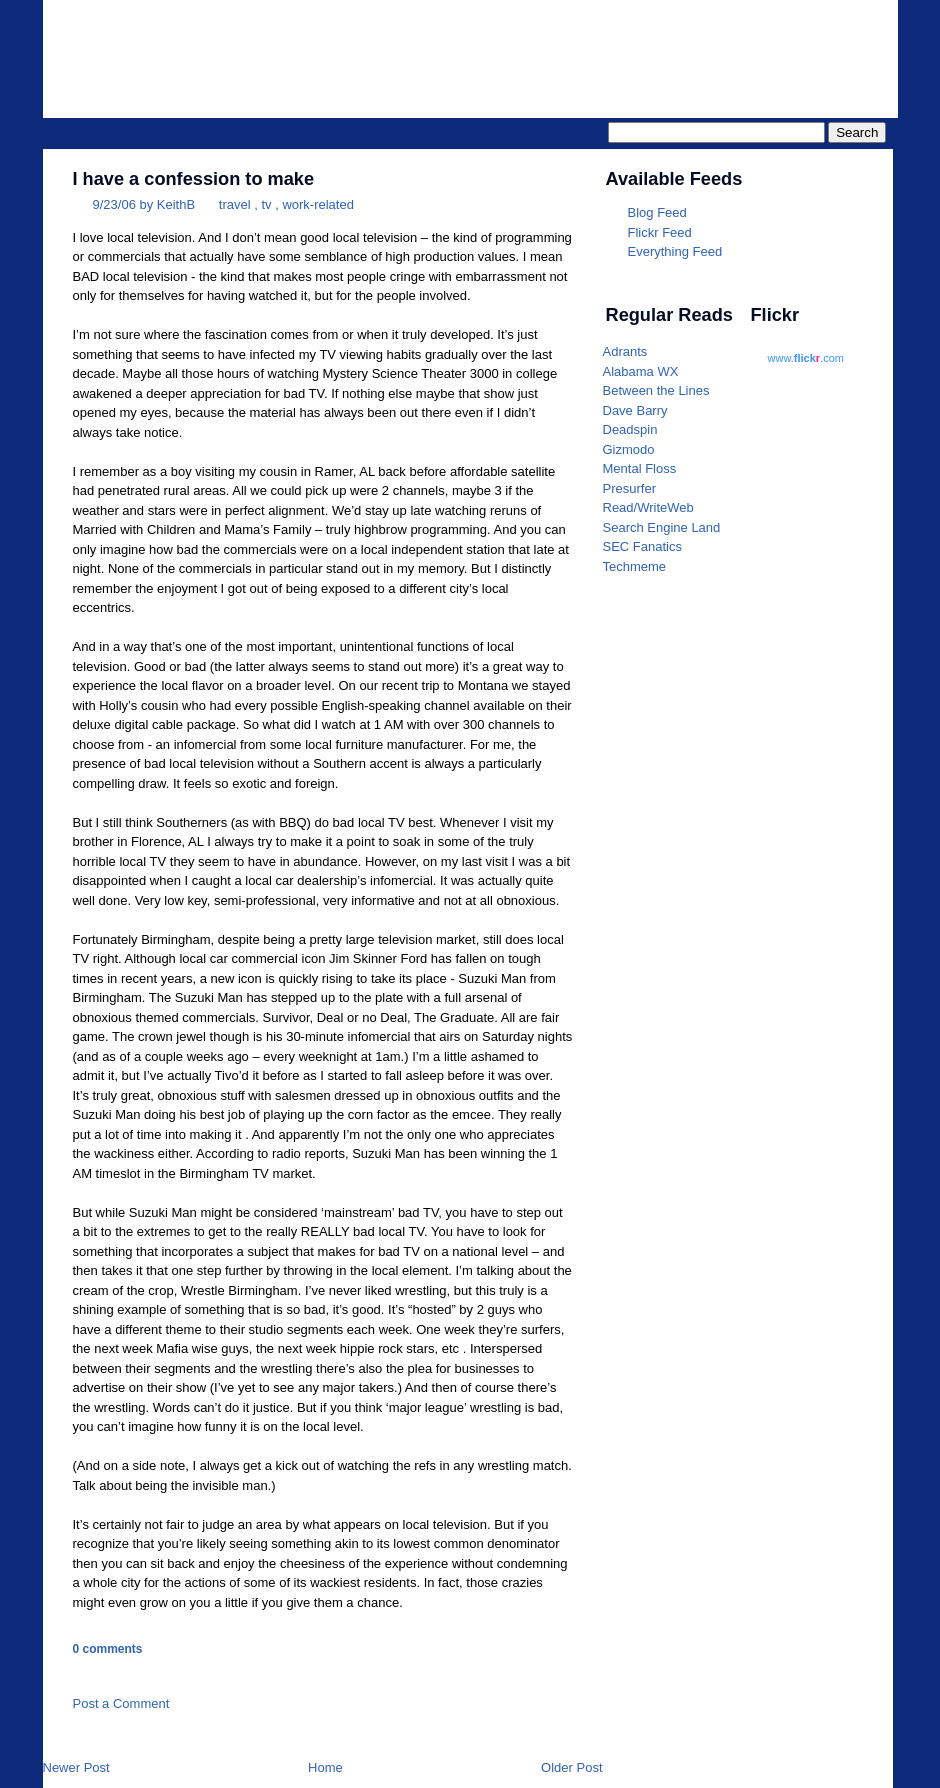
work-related (318, 204)
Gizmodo (629, 449)
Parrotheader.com (644, 46)
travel (235, 204)
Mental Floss (640, 468)
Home (325, 1767)
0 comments (108, 1649)
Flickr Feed (660, 232)
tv (266, 204)
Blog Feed (657, 212)
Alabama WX (641, 371)
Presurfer (629, 488)
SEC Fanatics (642, 546)
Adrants (625, 351)
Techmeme (635, 566)
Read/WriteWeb (648, 507)
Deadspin (630, 429)
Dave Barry (635, 410)
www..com (806, 358)
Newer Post (76, 1767)
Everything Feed (675, 251)
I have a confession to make (194, 179)
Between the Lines (656, 390)
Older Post (571, 1767)
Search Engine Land (662, 527)
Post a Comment (121, 1703)
